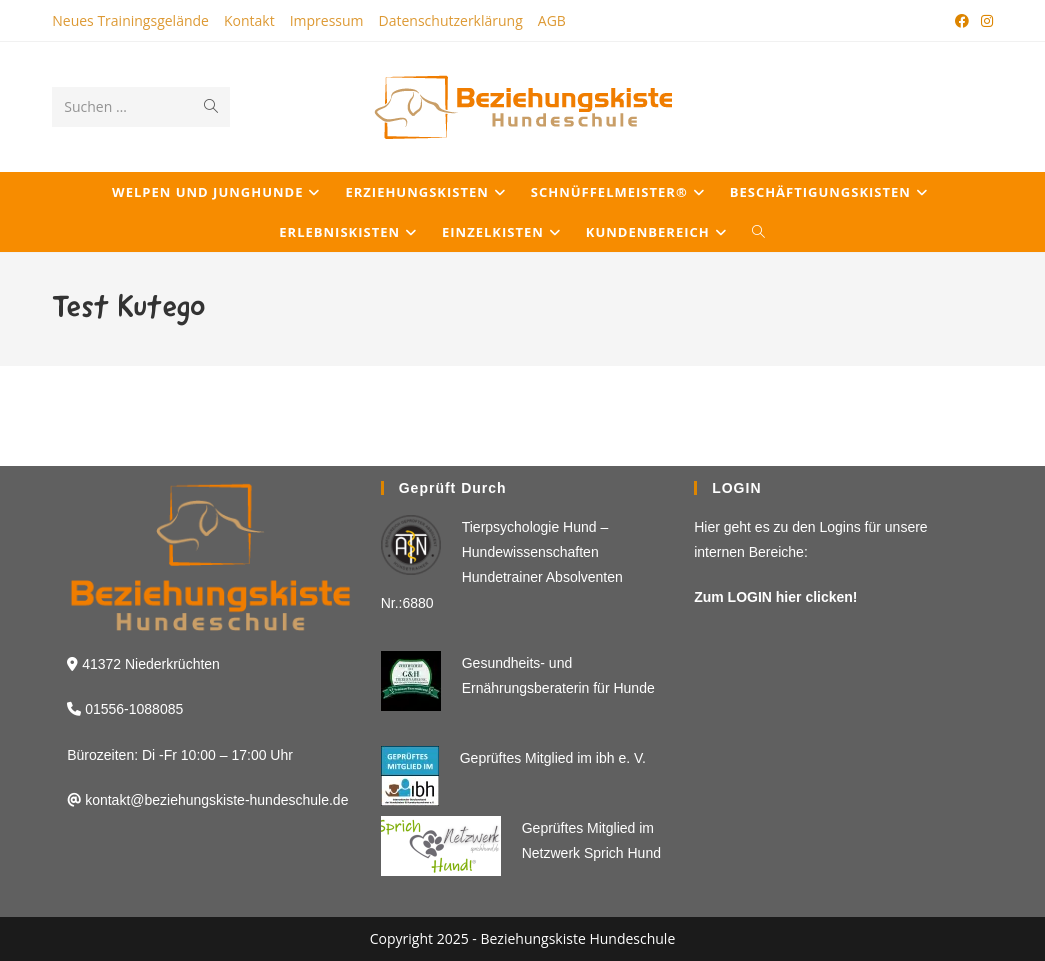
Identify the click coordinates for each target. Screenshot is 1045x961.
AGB (552, 20)
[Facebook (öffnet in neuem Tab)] (962, 21)
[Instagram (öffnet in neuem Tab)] (984, 21)
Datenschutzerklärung (451, 20)
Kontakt (249, 20)
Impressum (327, 20)
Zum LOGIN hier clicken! (775, 597)
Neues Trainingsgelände (130, 20)
